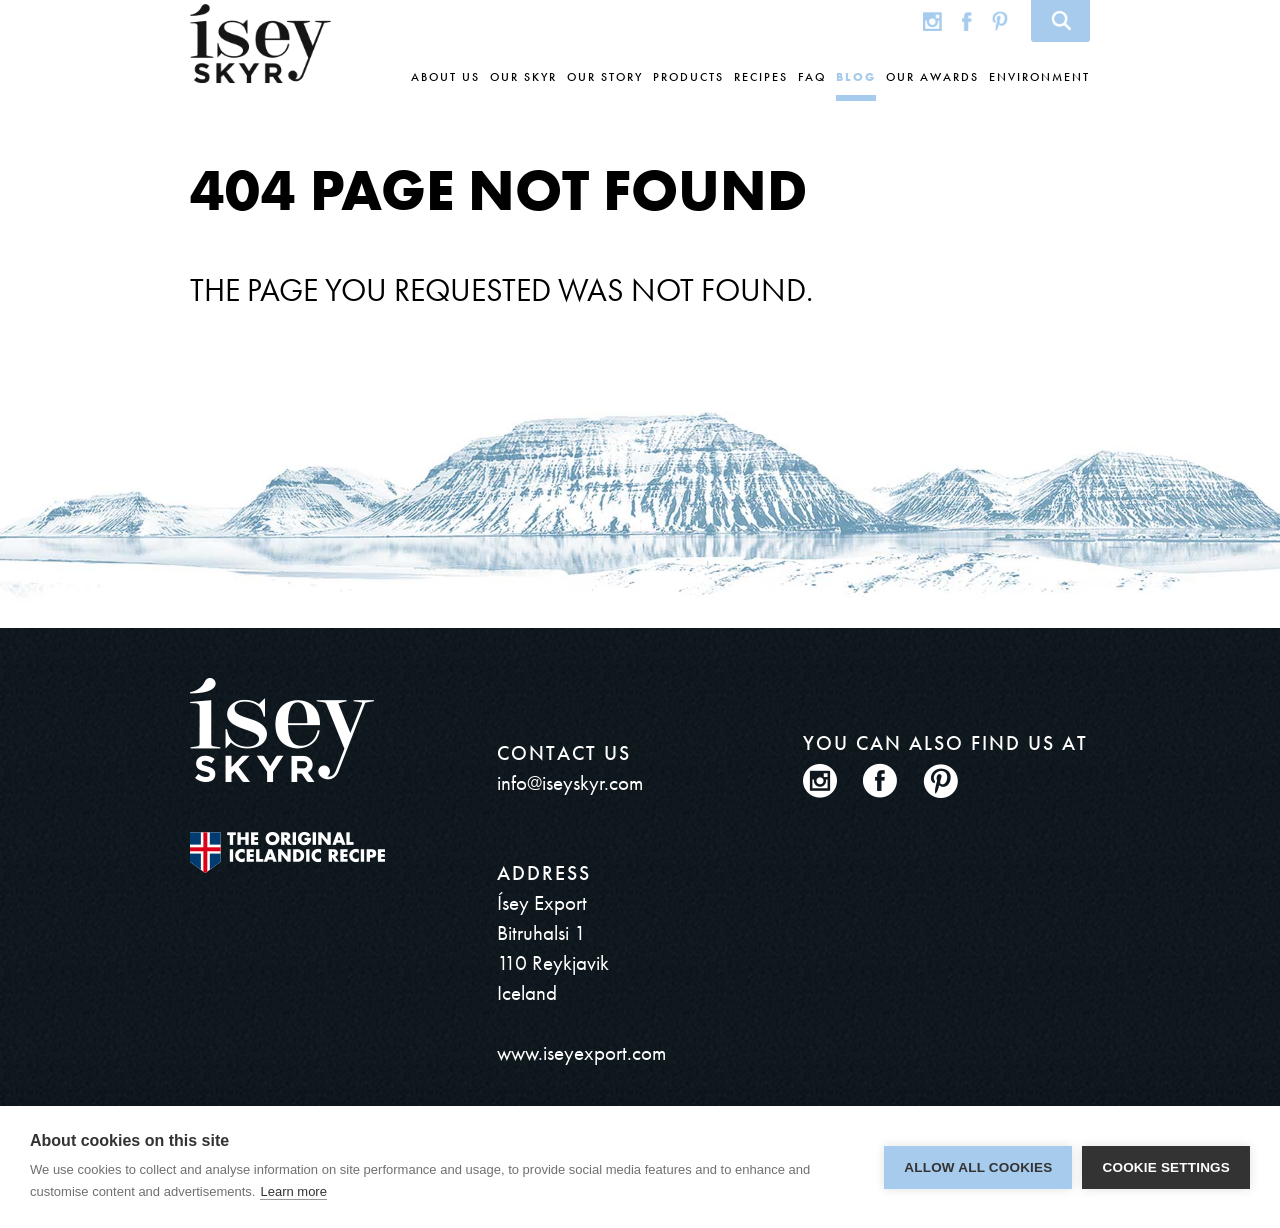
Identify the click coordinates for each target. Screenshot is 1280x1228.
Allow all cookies (978, 1167)
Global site (892, 20)
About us (445, 77)
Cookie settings (1166, 1167)
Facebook (967, 20)
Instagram (932, 20)
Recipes (761, 77)
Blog (856, 77)
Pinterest (1000, 20)
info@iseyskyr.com (570, 782)
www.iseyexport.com (581, 1052)
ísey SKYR (260, 44)
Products (688, 77)
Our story (605, 77)
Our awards (932, 77)
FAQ (812, 77)
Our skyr (523, 77)
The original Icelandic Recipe (287, 852)
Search (1060, 21)
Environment (1039, 77)
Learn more (293, 1191)
